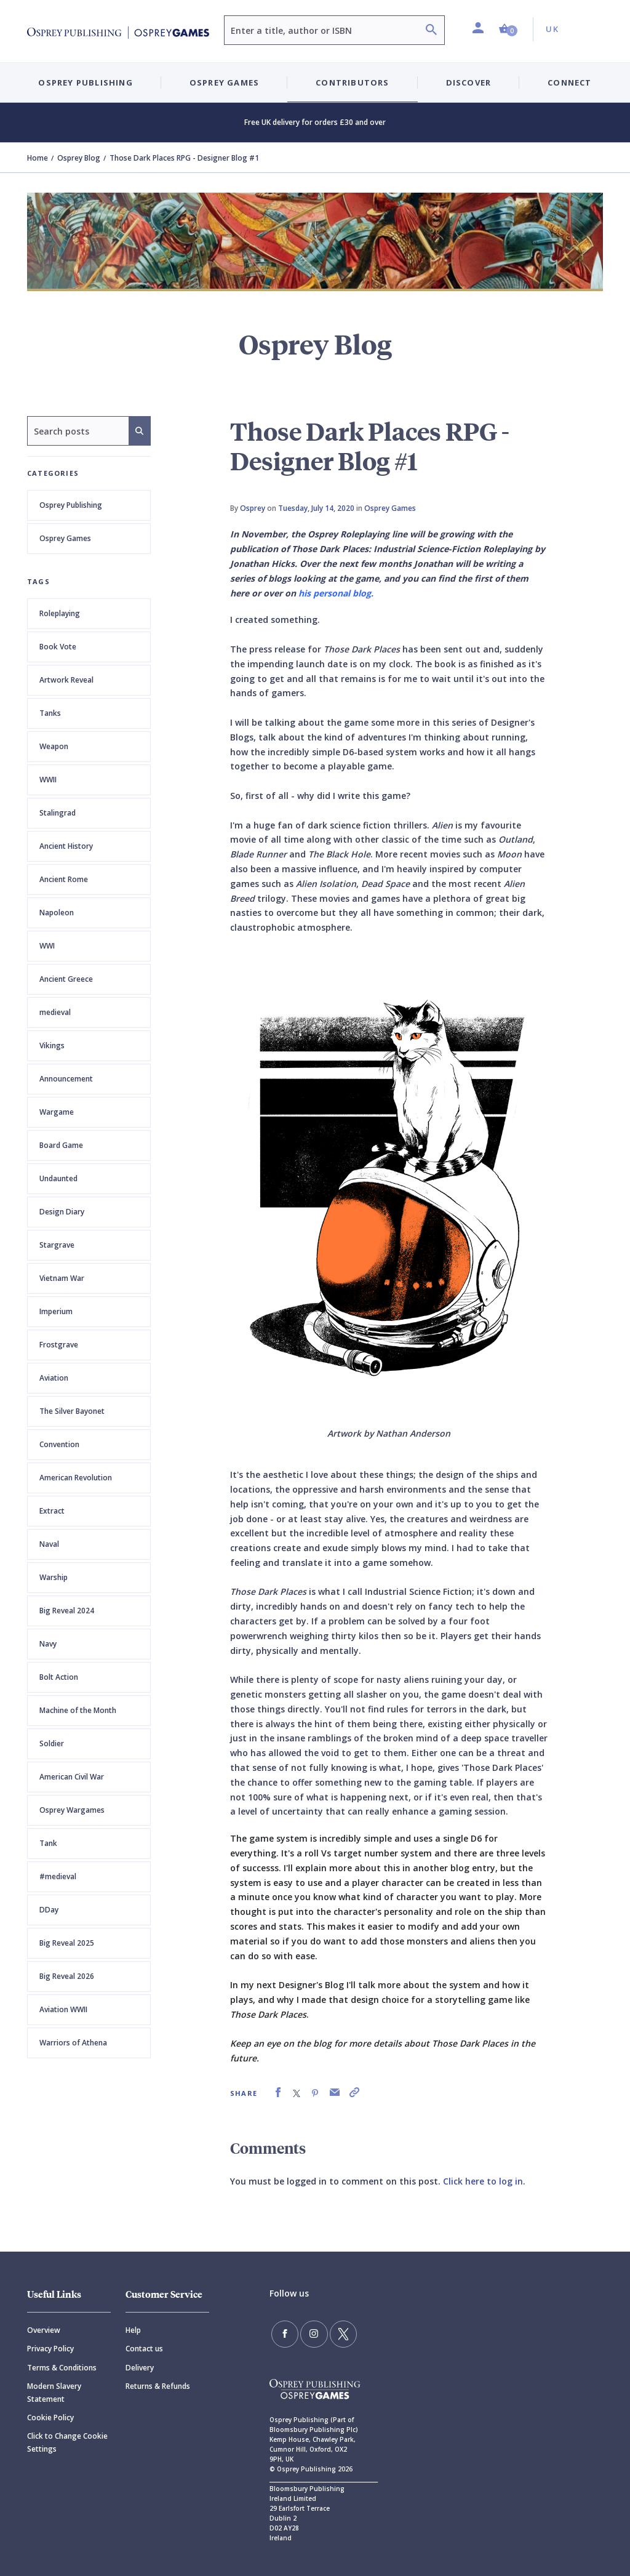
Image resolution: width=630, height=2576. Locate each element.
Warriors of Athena (73, 2042)
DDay (48, 1909)
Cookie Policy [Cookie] (50, 2417)
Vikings (52, 1045)
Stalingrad (57, 813)
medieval (55, 1012)
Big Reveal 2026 (66, 1976)
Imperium (56, 1311)
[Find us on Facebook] (281, 2331)
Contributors (352, 82)
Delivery (140, 2367)
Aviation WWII (63, 2009)
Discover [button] (469, 82)
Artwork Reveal (66, 680)
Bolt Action (58, 1677)
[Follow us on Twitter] (327, 2331)
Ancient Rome (63, 879)
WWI (47, 946)
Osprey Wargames (72, 1810)
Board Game (61, 1145)
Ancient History (66, 846)
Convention (59, 1444)
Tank (48, 1843)
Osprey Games (65, 538)
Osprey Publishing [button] (85, 82)
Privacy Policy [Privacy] (50, 2348)
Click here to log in (483, 2181)
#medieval (57, 1876)
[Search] (431, 31)
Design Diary (61, 1211)
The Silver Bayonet (72, 1411)
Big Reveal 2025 (66, 1943)
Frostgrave (58, 1344)
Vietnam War (61, 1278)
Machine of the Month (77, 1710)
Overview (43, 2330)
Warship (53, 1577)
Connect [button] (569, 82)
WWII (48, 779)
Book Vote (57, 646)
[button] (508, 29)
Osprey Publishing (70, 505)
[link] (278, 2092)
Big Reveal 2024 (66, 1610)
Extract (52, 1511)
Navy (48, 1644)
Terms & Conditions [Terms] (62, 2367)
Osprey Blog (78, 158)
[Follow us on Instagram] (304, 2331)
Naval (49, 1544)
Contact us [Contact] (144, 2348)
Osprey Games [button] (224, 82)
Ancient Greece (66, 979)
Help (133, 2330)
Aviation (53, 1378)
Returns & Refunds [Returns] (158, 2386)
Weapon (53, 746)
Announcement (66, 1078)
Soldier (51, 1743)
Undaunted (58, 1178)
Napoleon (56, 912)
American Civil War (71, 1777)
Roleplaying (59, 613)
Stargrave (56, 1245)
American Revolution (75, 1477)
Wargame (56, 1112)
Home (37, 158)
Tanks (50, 713)
